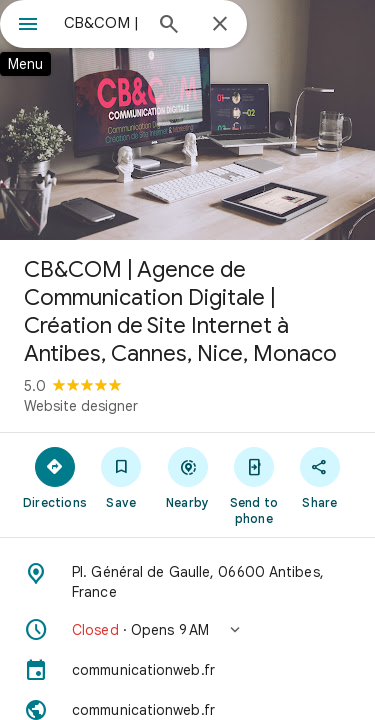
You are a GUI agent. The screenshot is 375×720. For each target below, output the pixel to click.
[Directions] (55, 477)
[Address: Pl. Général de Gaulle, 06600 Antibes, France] (187, 582)
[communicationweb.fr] (187, 670)
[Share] (320, 477)
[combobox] (102, 23)
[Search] (169, 26)
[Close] (220, 25)
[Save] (121, 477)
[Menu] (28, 26)
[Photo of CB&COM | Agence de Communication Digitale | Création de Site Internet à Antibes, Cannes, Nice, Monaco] (187, 120)
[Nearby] (187, 477)
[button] (187, 630)
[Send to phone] (254, 485)
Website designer (81, 406)
